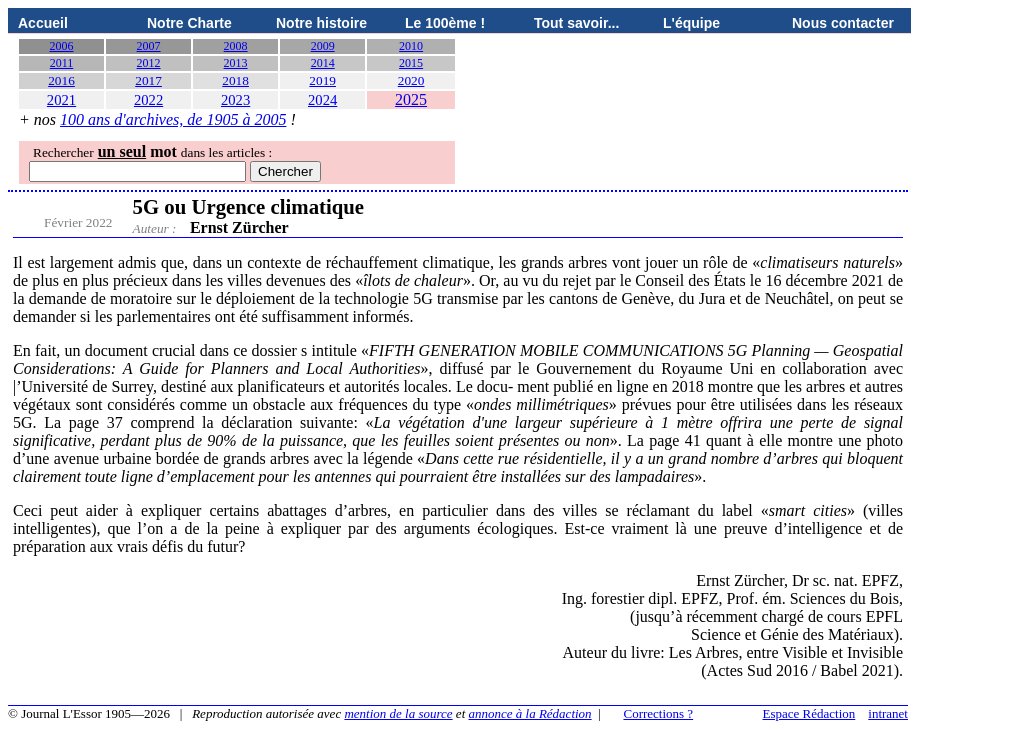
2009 (323, 46)
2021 (61, 100)
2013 (236, 63)
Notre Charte (189, 23)
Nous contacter (843, 23)
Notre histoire (321, 23)
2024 (322, 100)
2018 (235, 80)
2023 (235, 100)
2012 (149, 63)
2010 (411, 46)
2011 (62, 63)
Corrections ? (658, 713)
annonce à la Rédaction (530, 713)
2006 (62, 46)
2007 (149, 46)
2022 (148, 100)
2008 (236, 46)
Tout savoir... (576, 23)
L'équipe (691, 23)
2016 (61, 80)
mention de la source (398, 713)
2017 (148, 80)
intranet (888, 713)
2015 (411, 63)
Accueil (43, 23)
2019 (322, 80)
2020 (411, 80)
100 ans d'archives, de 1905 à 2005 (173, 119)
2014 (323, 63)
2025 (411, 99)
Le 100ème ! (445, 23)
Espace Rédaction (809, 713)
